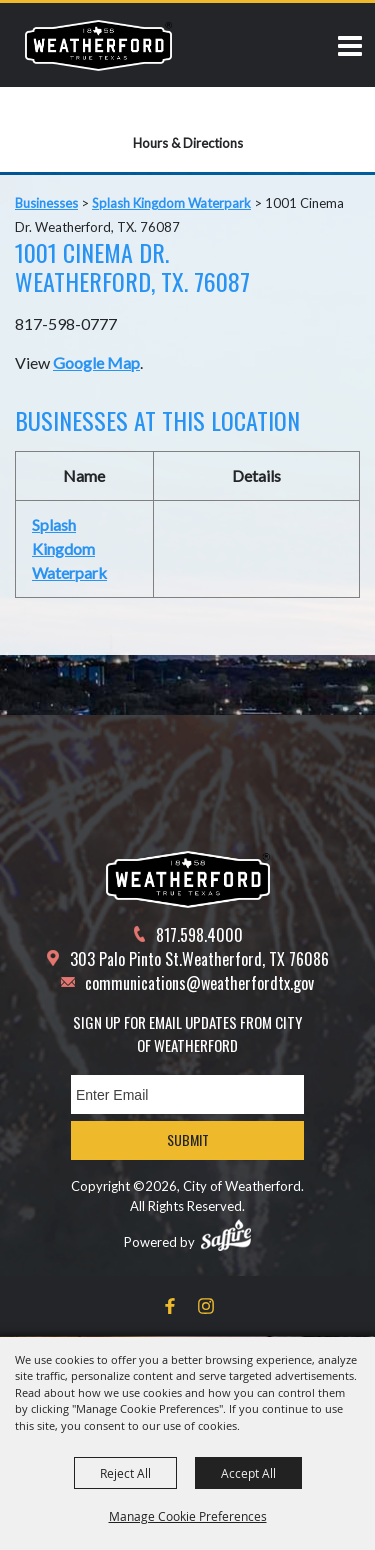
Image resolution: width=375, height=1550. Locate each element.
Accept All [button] (248, 1473)
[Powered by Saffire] (226, 1235)
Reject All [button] (125, 1473)
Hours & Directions (188, 143)
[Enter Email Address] (187, 1094)
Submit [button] (188, 1139)
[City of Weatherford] (98, 45)
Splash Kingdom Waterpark (171, 203)
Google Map (96, 362)
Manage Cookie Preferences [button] (188, 1516)
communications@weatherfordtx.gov (199, 983)
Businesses (46, 203)
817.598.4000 (199, 935)
